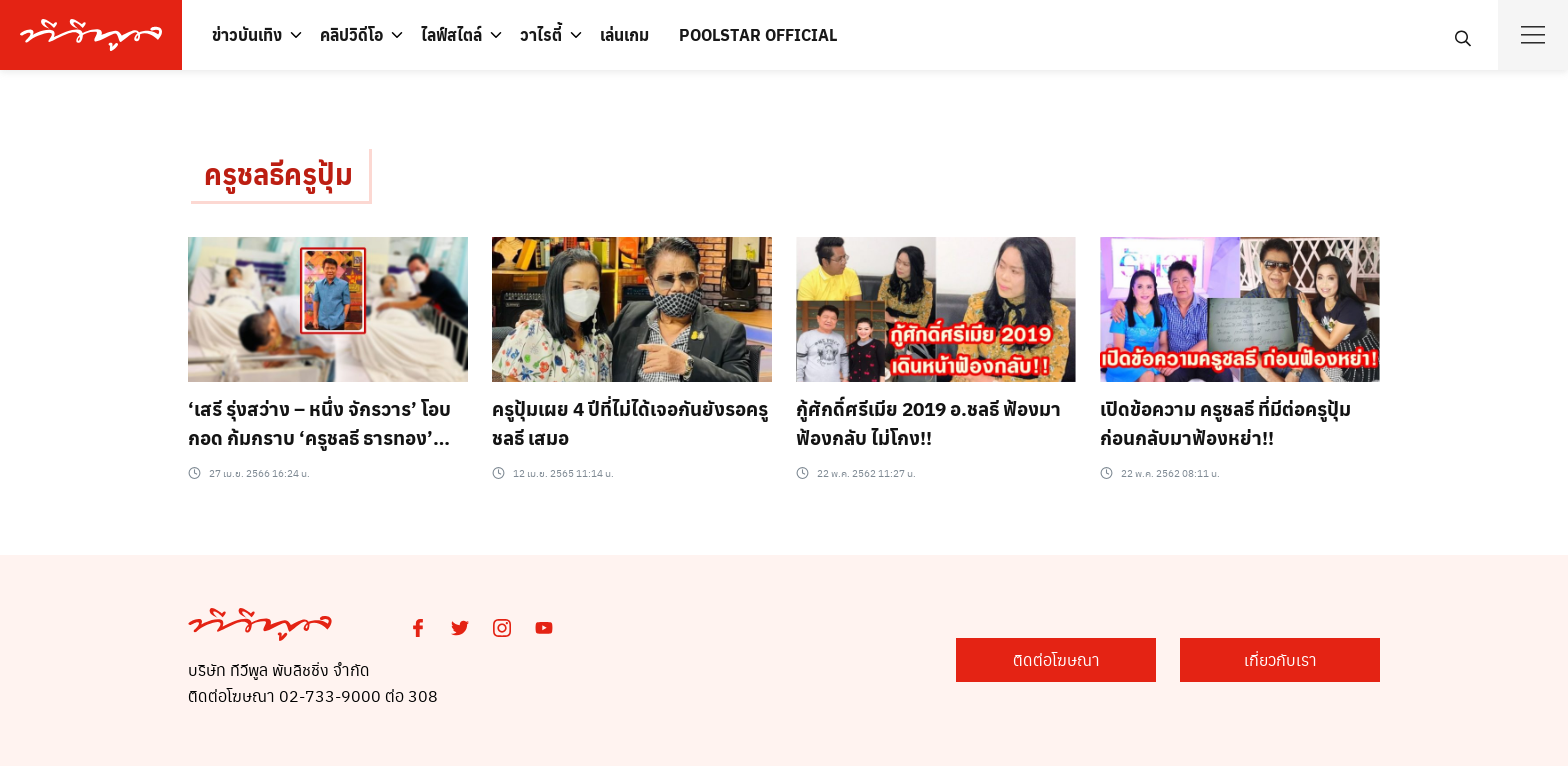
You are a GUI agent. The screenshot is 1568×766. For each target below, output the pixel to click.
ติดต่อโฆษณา (1056, 659)
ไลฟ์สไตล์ (451, 34)
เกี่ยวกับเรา (1280, 659)
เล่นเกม (624, 34)
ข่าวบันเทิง (247, 34)
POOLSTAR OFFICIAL (758, 34)
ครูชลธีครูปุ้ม (278, 173)
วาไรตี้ (541, 34)
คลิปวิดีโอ (351, 34)
